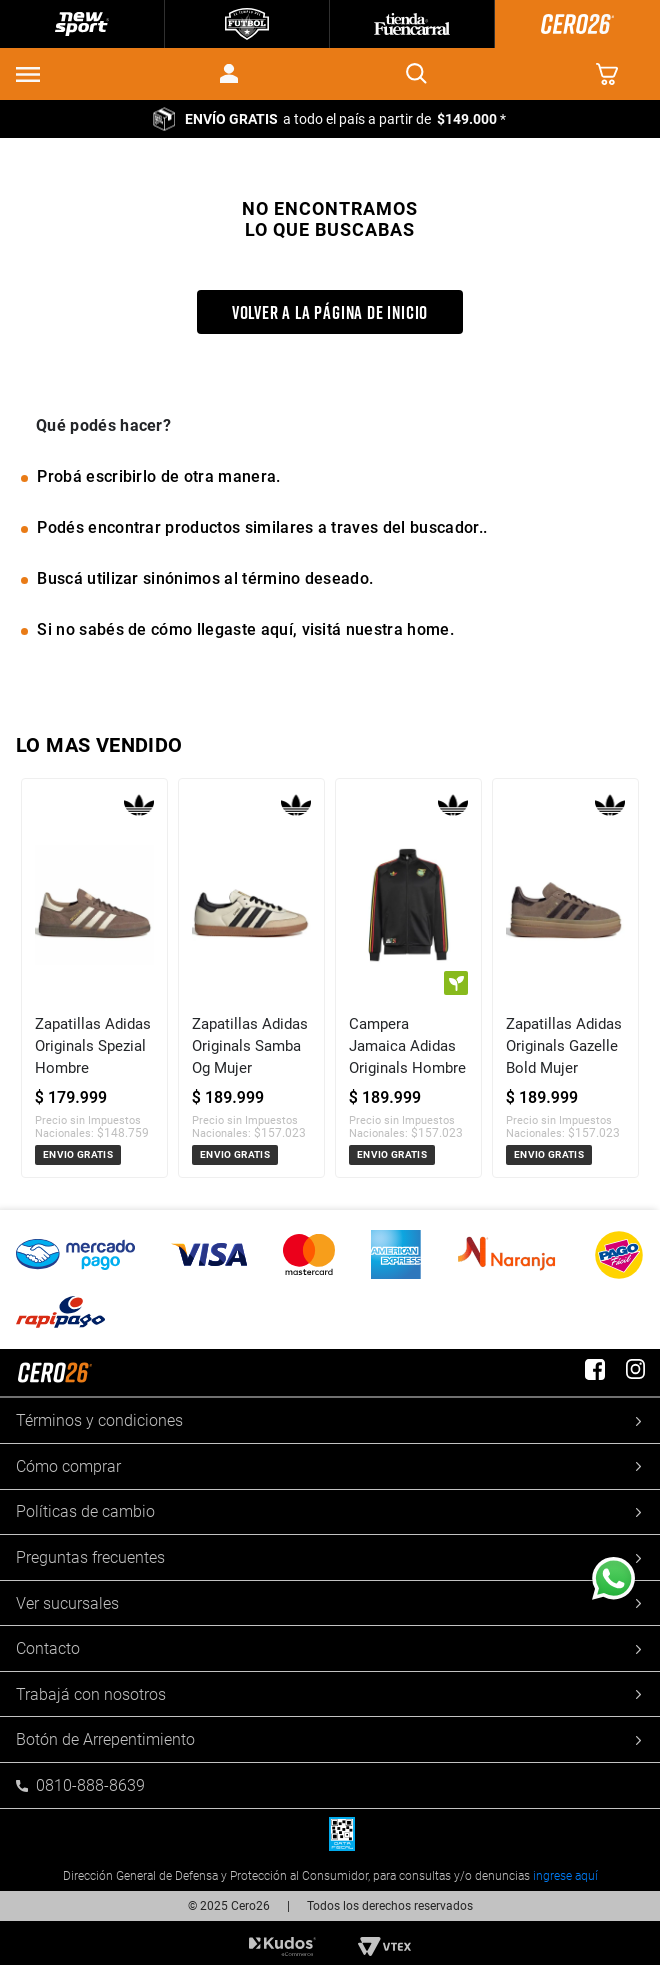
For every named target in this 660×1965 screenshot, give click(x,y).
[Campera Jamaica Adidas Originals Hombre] (408, 977)
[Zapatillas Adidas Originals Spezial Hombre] (94, 977)
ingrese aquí (565, 1876)
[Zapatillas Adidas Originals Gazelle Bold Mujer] (565, 977)
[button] (28, 74)
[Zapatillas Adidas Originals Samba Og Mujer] (251, 977)
